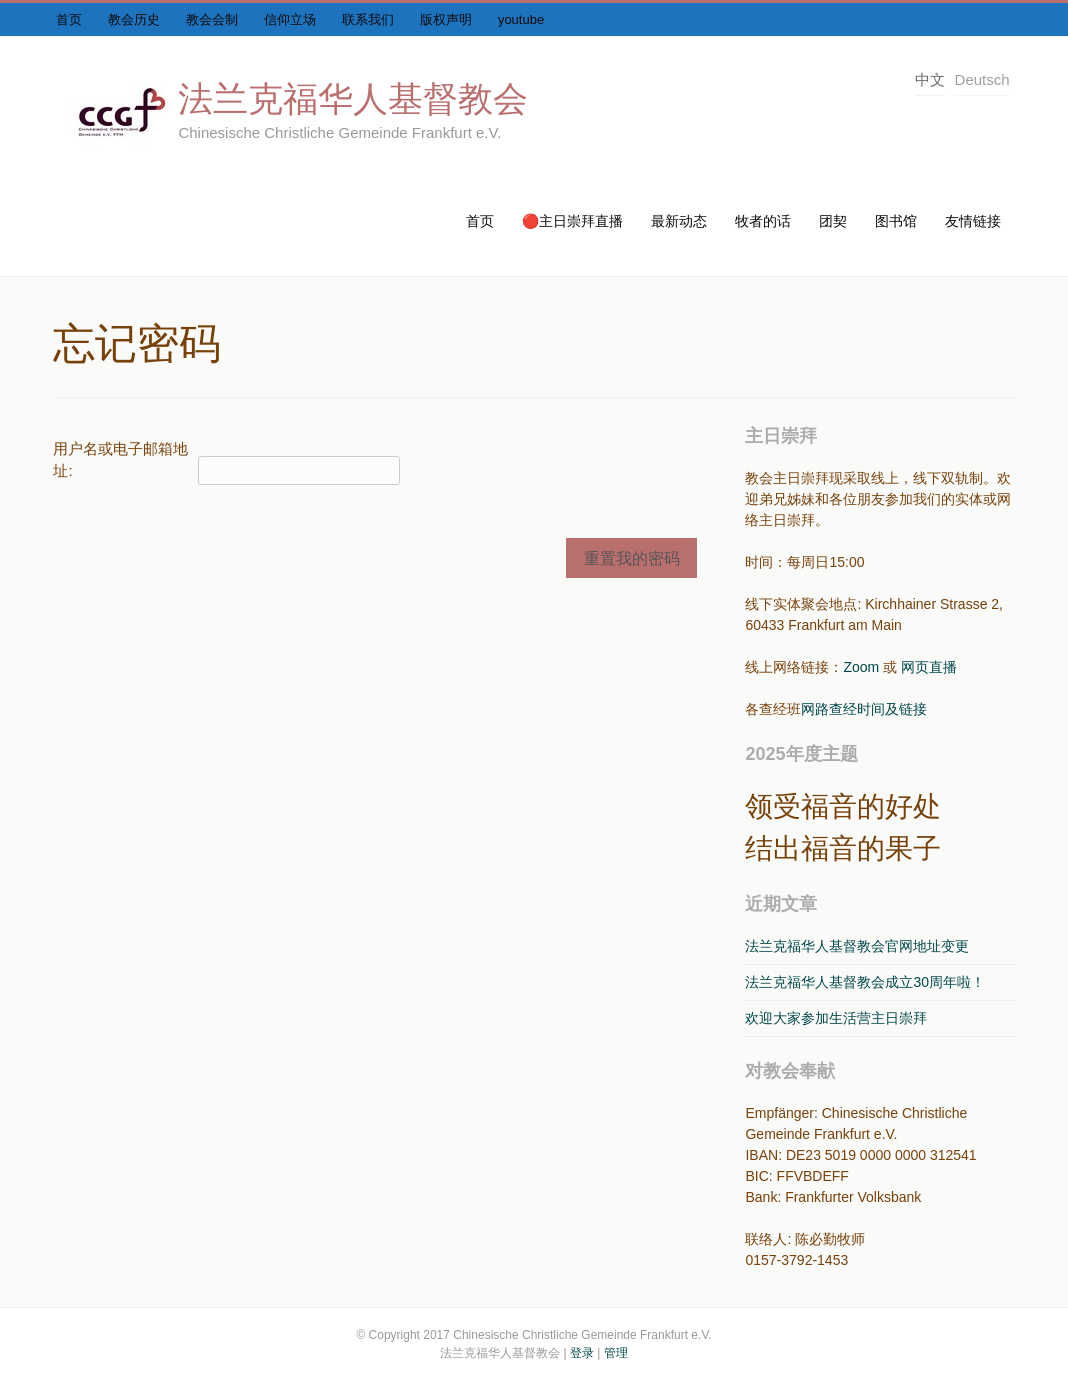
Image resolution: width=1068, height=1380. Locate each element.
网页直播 (929, 667)
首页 (69, 19)
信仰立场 (290, 19)
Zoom (861, 667)
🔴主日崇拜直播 (572, 221)
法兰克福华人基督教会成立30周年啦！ (865, 982)
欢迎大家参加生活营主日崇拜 (836, 1018)
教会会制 (212, 19)
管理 (616, 1353)
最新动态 (679, 221)
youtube (521, 19)
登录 (582, 1353)
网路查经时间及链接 (864, 709)
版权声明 (446, 19)
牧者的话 (763, 221)
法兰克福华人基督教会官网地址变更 (857, 946)
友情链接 (973, 221)
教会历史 (134, 19)
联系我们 (368, 19)
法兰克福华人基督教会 (353, 98)
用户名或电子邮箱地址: (120, 460)
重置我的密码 (632, 558)
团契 (833, 221)
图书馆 (896, 221)
